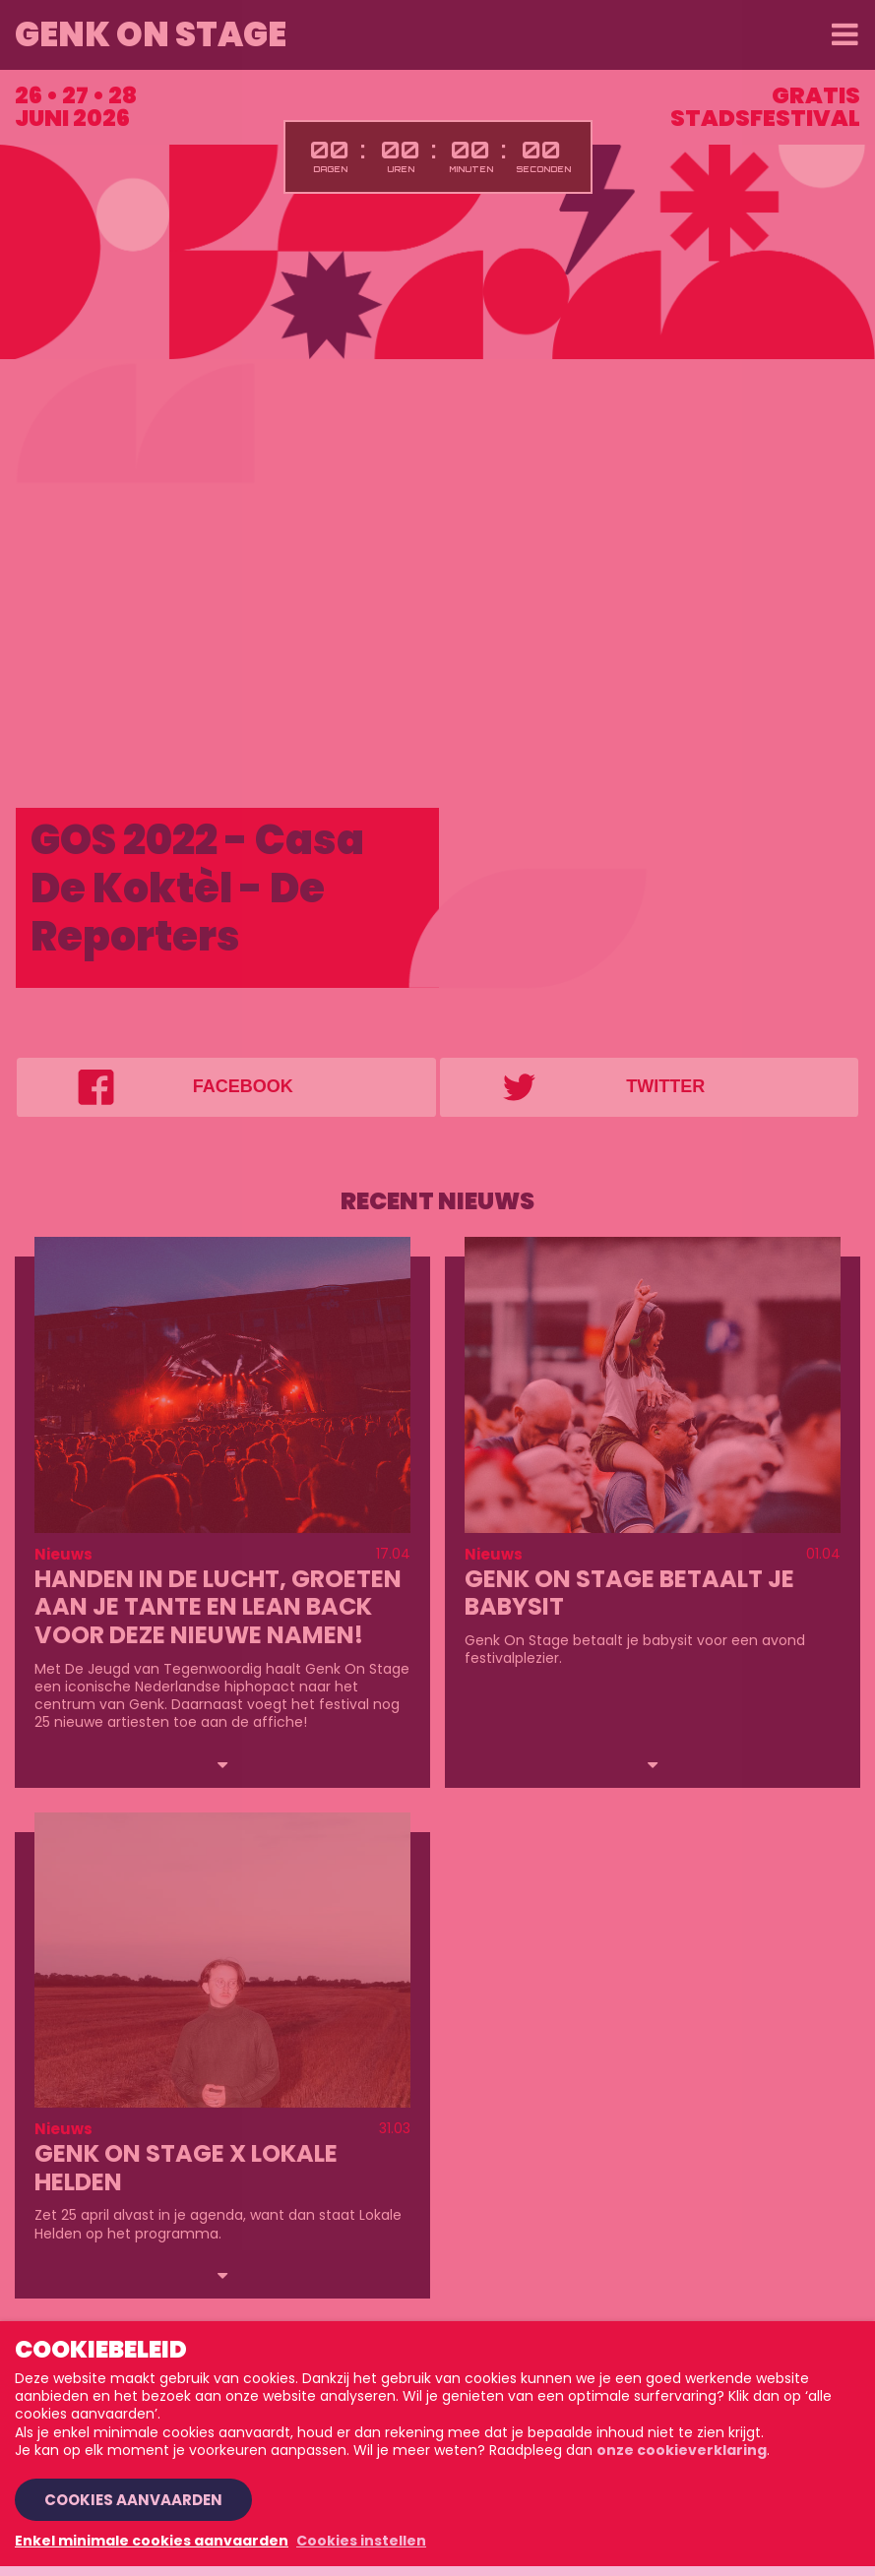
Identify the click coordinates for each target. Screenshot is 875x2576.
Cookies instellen (361, 2540)
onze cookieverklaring (681, 2450)
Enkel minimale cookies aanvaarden (151, 2540)
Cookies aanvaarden (133, 2499)
